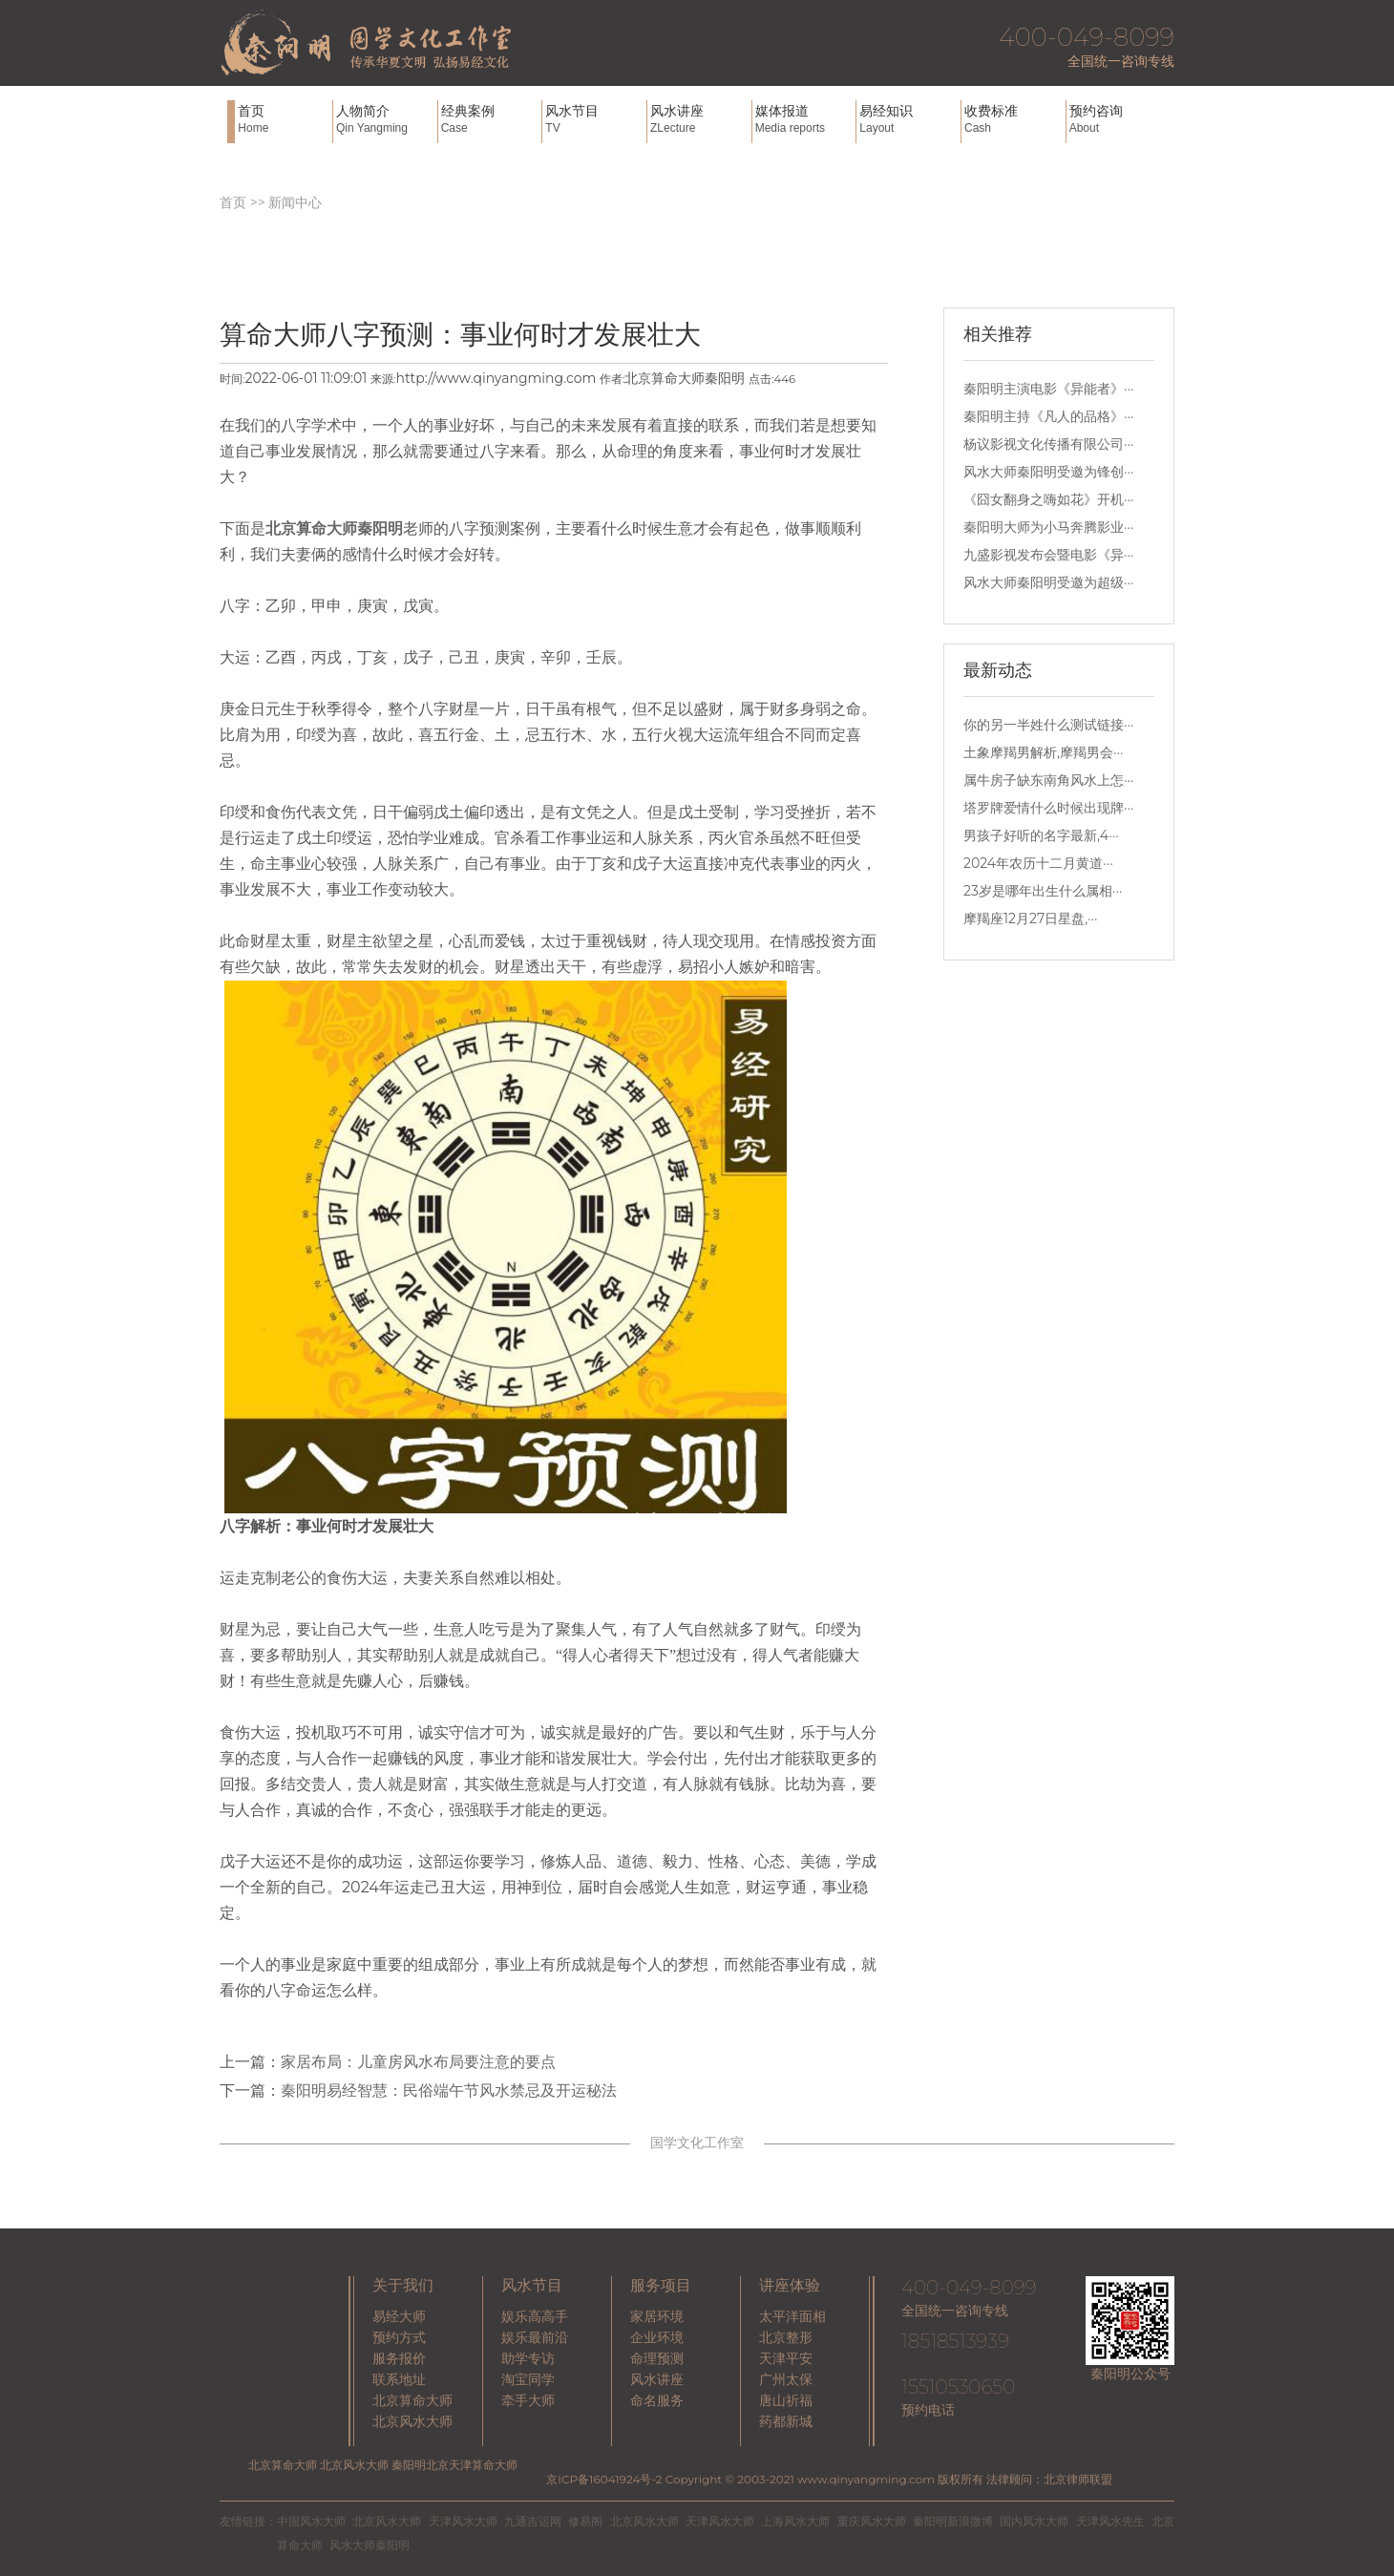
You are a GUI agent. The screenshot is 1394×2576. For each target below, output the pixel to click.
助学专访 (528, 2358)
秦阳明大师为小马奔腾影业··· (1048, 527)
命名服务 (657, 2400)
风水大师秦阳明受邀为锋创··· (1048, 471)
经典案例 (490, 119)
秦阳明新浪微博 (953, 2521)
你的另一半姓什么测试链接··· (1048, 724)
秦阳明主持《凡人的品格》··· (1048, 416)
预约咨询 (1118, 119)
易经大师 (399, 2316)
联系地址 (399, 2379)
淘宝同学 (528, 2379)
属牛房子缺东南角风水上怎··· (1048, 780)
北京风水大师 (412, 2421)
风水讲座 (699, 119)
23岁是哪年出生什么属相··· (1042, 890)
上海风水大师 (795, 2521)
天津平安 (786, 2358)
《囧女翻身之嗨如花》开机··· (1048, 499)
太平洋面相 (792, 2316)
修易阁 (585, 2521)
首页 (283, 119)
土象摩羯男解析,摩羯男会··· (1043, 752)
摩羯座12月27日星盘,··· (1030, 918)
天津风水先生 (1110, 2521)
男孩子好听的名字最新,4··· (1041, 835)
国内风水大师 (1034, 2521)
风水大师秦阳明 (369, 2545)
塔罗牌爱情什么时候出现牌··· (1048, 807)
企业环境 (657, 2337)
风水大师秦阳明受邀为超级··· (1048, 582)
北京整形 (786, 2337)
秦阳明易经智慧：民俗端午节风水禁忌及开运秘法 (449, 2090)
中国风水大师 (311, 2521)
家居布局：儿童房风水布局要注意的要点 (418, 2062)
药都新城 (786, 2421)
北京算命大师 (412, 2400)
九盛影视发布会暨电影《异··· (1048, 554)
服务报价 (399, 2358)
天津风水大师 (463, 2521)
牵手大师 (528, 2400)
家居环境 (657, 2316)
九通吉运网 (532, 2521)
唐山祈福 (786, 2400)
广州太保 (786, 2379)
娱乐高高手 (534, 2316)
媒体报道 (804, 119)
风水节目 (594, 119)
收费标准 (1013, 119)
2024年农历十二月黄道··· (1038, 863)
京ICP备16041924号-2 (604, 2479)
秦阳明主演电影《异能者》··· (1048, 388)
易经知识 (908, 119)
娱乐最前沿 (534, 2337)
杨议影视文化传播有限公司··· (1048, 444)
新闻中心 (295, 202)
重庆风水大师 (871, 2521)
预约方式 (399, 2337)
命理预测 (657, 2358)
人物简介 (384, 119)
